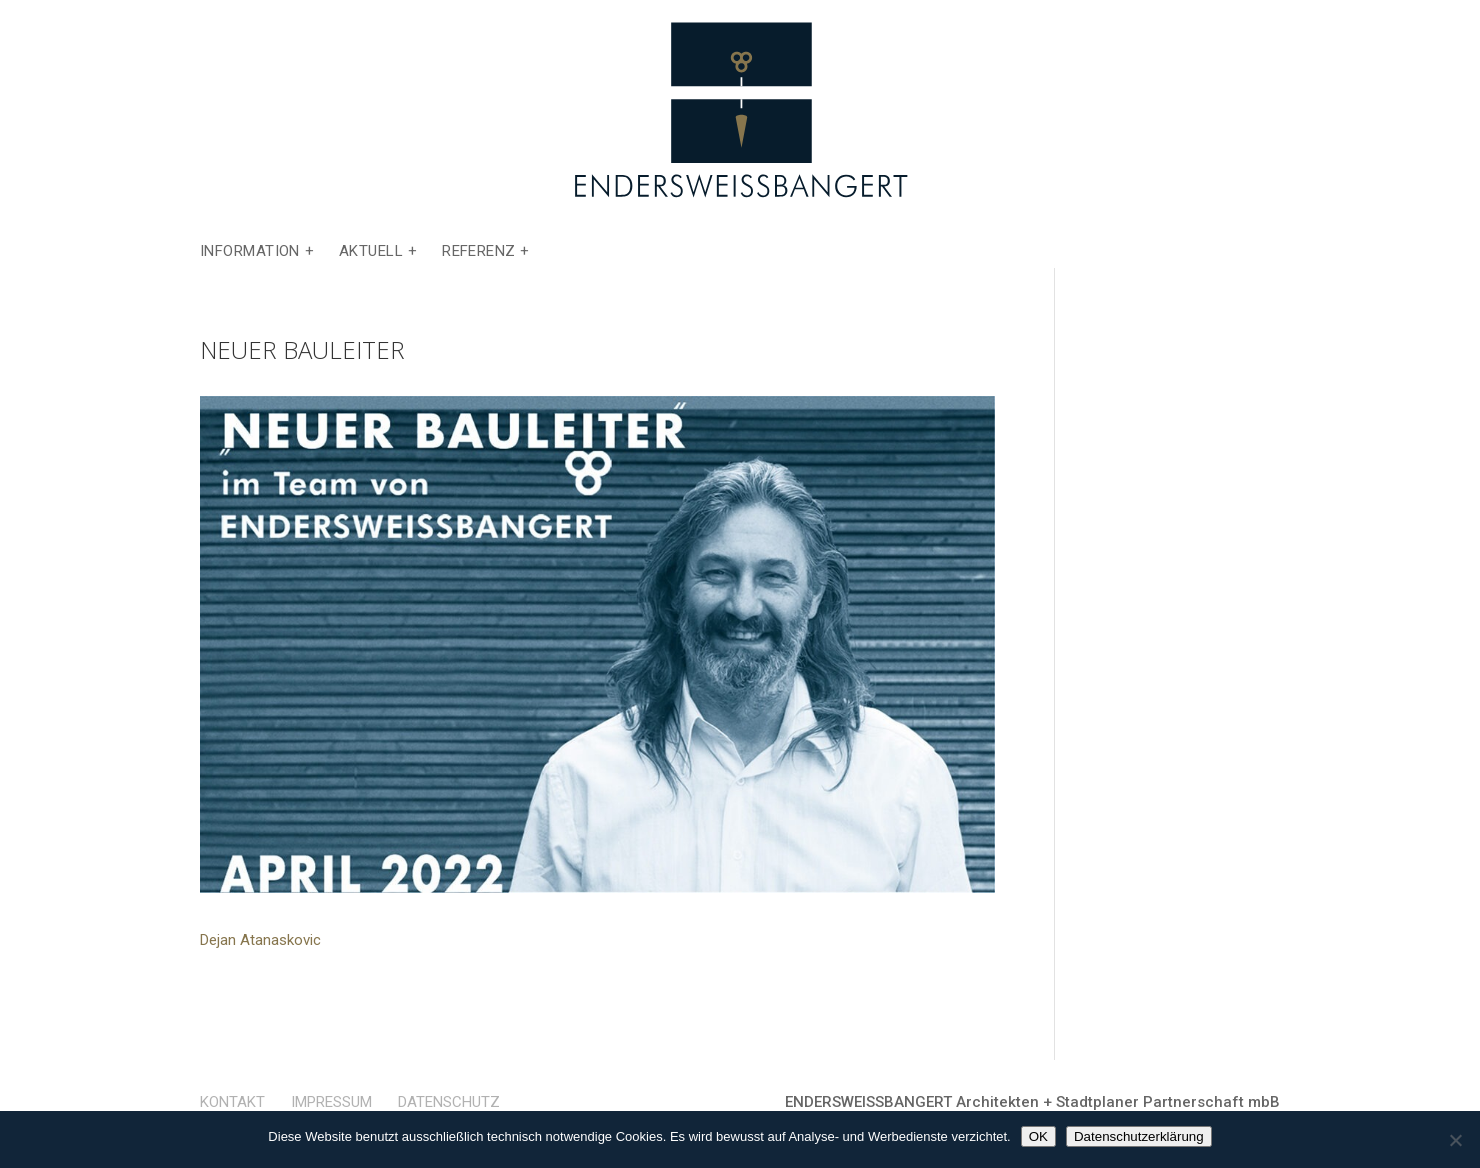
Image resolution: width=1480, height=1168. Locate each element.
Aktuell (371, 252)
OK (1038, 1136)
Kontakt (232, 1102)
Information (250, 252)
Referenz (479, 252)
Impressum (331, 1102)
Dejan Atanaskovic (260, 940)
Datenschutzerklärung (1139, 1136)
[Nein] (1455, 1140)
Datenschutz (449, 1102)
